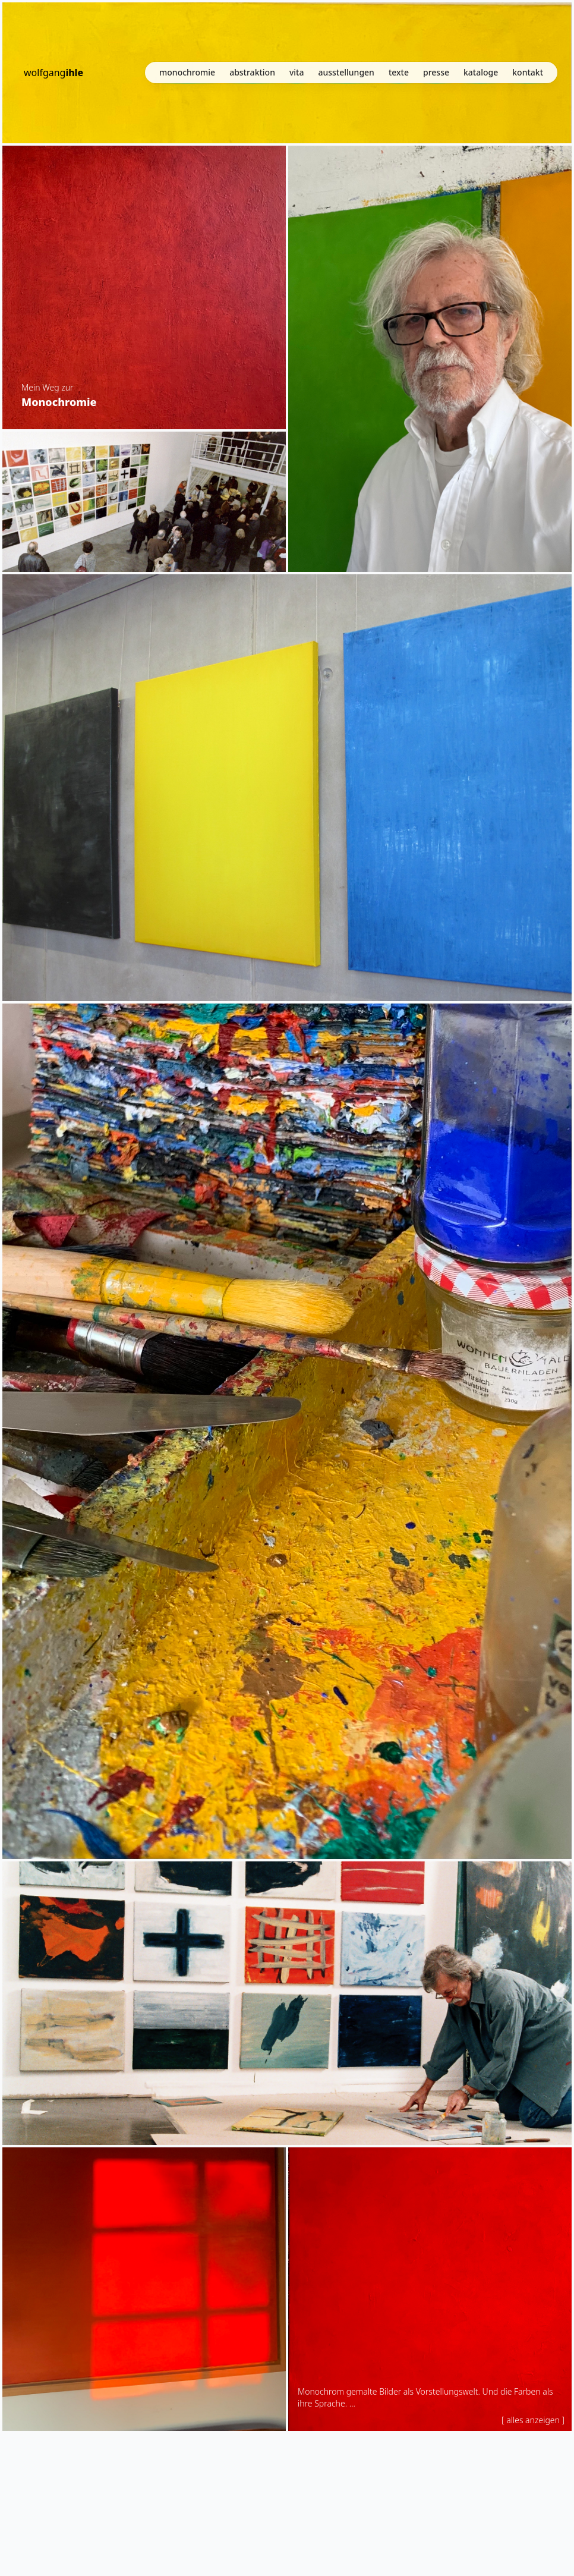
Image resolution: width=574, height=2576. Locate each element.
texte (399, 75)
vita (297, 75)
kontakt (527, 75)
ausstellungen (346, 75)
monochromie (187, 75)
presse (436, 75)
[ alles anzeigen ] (533, 2420)
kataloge (481, 75)
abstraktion (252, 75)
